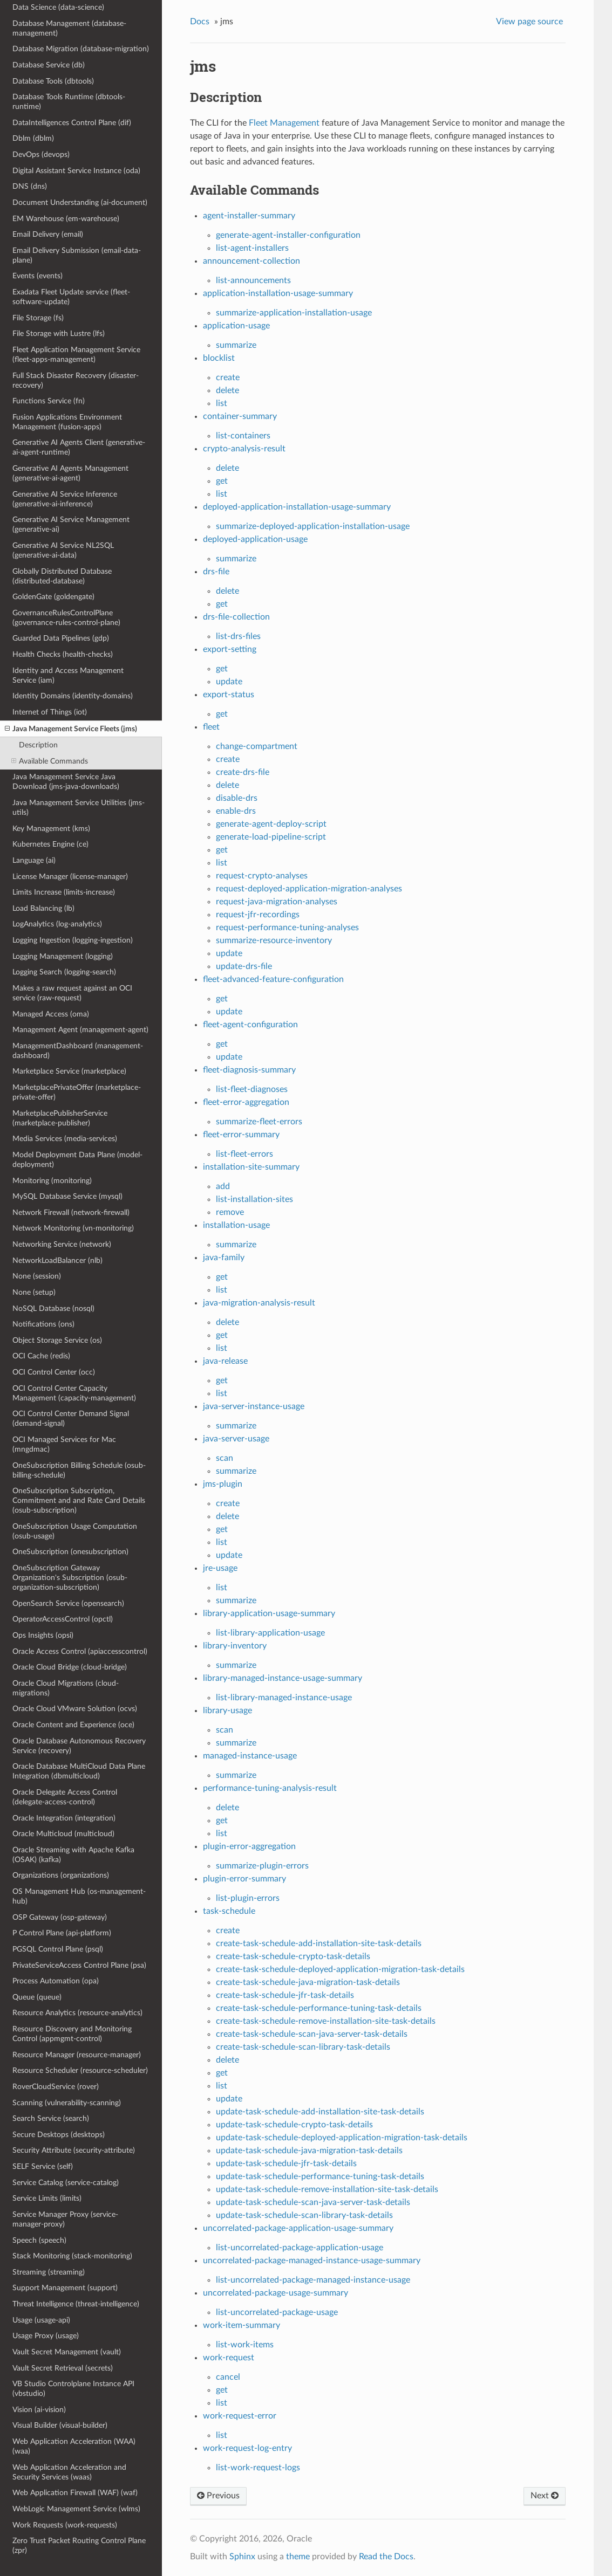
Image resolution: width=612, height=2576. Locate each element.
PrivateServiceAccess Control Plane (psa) (79, 1965)
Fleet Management (284, 123)
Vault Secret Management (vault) (66, 2352)
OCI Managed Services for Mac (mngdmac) (64, 1444)
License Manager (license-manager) (70, 877)
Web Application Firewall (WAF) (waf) (75, 2493)
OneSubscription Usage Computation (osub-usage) (74, 1531)
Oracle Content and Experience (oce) (73, 1725)
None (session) (36, 1276)
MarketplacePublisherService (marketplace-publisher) (59, 1118)
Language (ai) (34, 860)
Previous (218, 2495)
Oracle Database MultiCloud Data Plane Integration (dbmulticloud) (78, 1771)
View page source (529, 21)
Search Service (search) (50, 2118)
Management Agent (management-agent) (80, 1030)
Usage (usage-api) (41, 2320)
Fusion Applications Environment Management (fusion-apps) (67, 422)
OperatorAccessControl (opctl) (62, 1619)
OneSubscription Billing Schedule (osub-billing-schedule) (79, 1470)
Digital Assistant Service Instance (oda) (76, 171)
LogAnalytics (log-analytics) (57, 924)
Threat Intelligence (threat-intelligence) (75, 2304)
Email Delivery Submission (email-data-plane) (76, 255)
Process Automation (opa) (55, 1981)
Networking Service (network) (61, 1244)
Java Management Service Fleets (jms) (71, 729)
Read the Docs (386, 2556)
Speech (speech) (39, 2240)
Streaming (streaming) (48, 2272)
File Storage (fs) (38, 318)
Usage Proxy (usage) (45, 2336)
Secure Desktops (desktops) (58, 2135)
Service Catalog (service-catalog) (65, 2183)
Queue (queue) (37, 1997)
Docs (199, 21)
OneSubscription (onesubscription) (70, 1552)
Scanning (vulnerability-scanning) (66, 2103)
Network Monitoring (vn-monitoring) (73, 1228)
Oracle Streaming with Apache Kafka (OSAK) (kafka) (73, 1855)
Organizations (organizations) (60, 1875)
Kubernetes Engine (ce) (50, 844)
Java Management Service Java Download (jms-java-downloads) (65, 782)
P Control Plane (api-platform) (61, 1933)
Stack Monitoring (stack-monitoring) (72, 2256)
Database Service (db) (48, 65)
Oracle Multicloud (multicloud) (63, 1834)
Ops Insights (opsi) (42, 1635)
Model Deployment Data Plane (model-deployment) (77, 1160)
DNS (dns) (29, 186)
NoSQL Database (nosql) (53, 1308)
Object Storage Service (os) (57, 1340)
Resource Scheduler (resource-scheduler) (80, 2070)
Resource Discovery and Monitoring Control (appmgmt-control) (72, 2034)
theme (298, 2556)
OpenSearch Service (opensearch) (68, 1603)
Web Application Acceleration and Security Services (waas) (69, 2472)
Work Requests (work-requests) (64, 2525)
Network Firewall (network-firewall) (71, 1212)
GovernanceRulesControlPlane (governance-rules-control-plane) (66, 618)
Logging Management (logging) (62, 956)
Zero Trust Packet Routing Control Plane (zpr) (79, 2545)
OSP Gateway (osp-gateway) (59, 1917)
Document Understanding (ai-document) (79, 202)
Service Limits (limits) (46, 2198)
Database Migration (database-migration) (80, 49)
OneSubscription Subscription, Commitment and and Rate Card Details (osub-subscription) (78, 1500)
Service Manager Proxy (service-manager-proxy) (65, 2219)
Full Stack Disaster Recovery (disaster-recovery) (75, 380)
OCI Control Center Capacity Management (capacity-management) (74, 1393)
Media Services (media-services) (64, 1139)
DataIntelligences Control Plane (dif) (71, 123)
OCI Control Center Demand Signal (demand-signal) (70, 1418)
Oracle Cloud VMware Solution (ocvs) (74, 1709)
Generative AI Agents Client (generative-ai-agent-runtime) (78, 447)
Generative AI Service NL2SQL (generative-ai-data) (63, 550)
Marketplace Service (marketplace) (69, 1071)
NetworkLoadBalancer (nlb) (57, 1260)
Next (545, 2495)
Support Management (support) (65, 2288)
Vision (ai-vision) (39, 2410)
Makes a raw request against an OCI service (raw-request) (72, 993)
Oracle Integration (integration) (63, 1818)
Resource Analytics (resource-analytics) (77, 2013)
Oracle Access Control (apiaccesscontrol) (79, 1651)
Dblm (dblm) (33, 138)
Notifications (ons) (43, 1324)
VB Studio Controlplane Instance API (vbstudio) (73, 2389)
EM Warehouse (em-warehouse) (65, 219)
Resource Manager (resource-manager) (76, 2055)
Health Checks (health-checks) (62, 654)
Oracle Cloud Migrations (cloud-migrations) (65, 1688)
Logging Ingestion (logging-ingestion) (72, 940)
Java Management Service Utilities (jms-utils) (78, 807)
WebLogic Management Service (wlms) (76, 2509)
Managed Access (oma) (50, 1014)
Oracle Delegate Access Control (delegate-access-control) (64, 1797)
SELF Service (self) (42, 2166)
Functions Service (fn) (48, 401)
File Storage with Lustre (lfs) (58, 333)
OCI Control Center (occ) (53, 1372)
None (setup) (34, 1292)
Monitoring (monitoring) (52, 1181)
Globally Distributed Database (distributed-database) (62, 576)
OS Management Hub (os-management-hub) (79, 1896)
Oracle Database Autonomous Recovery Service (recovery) (79, 1746)
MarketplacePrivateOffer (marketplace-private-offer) (76, 1092)
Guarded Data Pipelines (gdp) (60, 638)
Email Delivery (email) (47, 234)
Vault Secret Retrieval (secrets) (62, 2368)
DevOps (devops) (41, 154)
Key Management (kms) (51, 829)
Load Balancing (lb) (43, 908)
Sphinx (242, 2556)
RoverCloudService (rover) (55, 2087)
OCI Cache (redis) (41, 1356)
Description (38, 745)
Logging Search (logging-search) (64, 972)
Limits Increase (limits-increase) (63, 892)
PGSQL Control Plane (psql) (57, 1949)
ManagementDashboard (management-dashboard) (77, 1051)
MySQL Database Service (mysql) (67, 1196)
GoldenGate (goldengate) (53, 597)
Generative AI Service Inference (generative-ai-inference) (64, 499)
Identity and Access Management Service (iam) (68, 675)
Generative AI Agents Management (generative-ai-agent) (70, 473)
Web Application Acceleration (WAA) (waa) (73, 2446)
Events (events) (37, 276)
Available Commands (49, 761)
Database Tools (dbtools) (53, 81)
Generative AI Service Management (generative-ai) (71, 524)
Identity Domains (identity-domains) (72, 696)
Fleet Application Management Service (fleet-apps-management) (76, 354)
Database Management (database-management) (69, 28)
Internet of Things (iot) (49, 712)
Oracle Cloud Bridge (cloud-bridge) (69, 1667)
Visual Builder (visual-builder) (59, 2425)
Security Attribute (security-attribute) (73, 2150)
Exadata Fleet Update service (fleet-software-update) (71, 297)
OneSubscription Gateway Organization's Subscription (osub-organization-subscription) (69, 1577)
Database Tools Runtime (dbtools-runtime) (68, 102)
